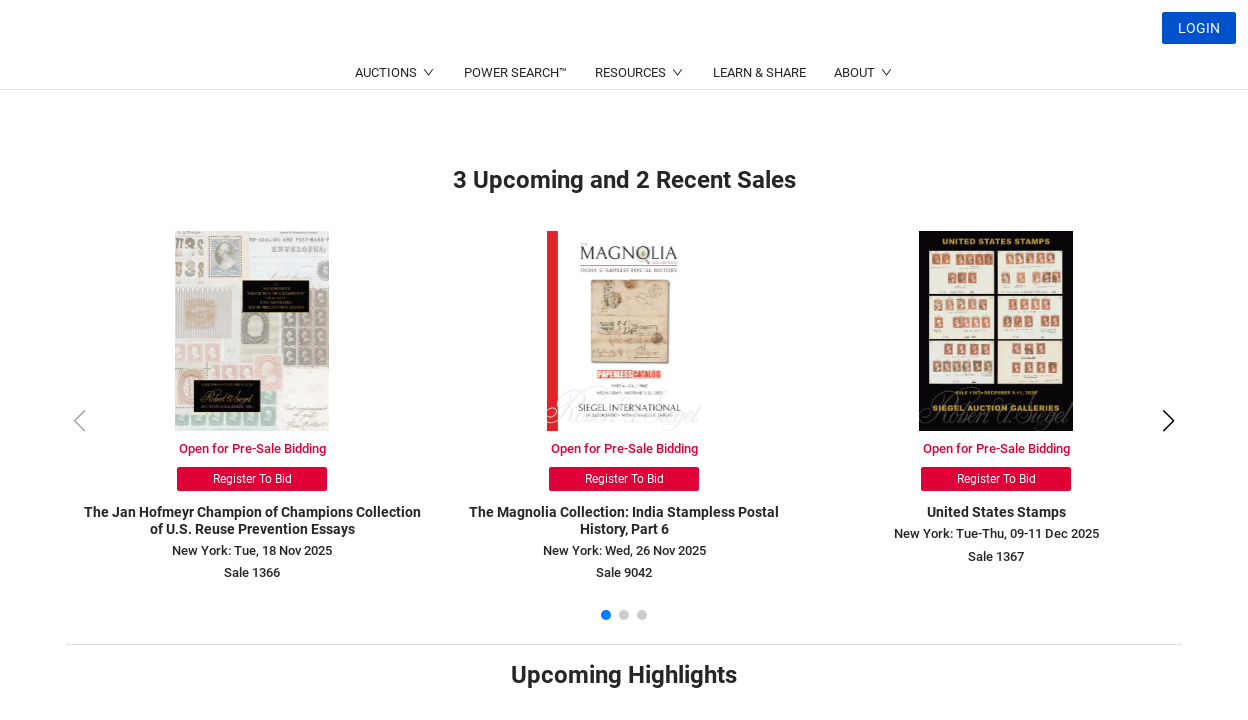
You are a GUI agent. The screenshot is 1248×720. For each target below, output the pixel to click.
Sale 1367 (996, 556)
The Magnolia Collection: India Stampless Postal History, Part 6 (624, 520)
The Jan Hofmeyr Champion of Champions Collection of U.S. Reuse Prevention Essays (252, 520)
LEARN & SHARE (759, 120)
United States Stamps (996, 512)
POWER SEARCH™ (515, 120)
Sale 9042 (624, 572)
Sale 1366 (252, 572)
